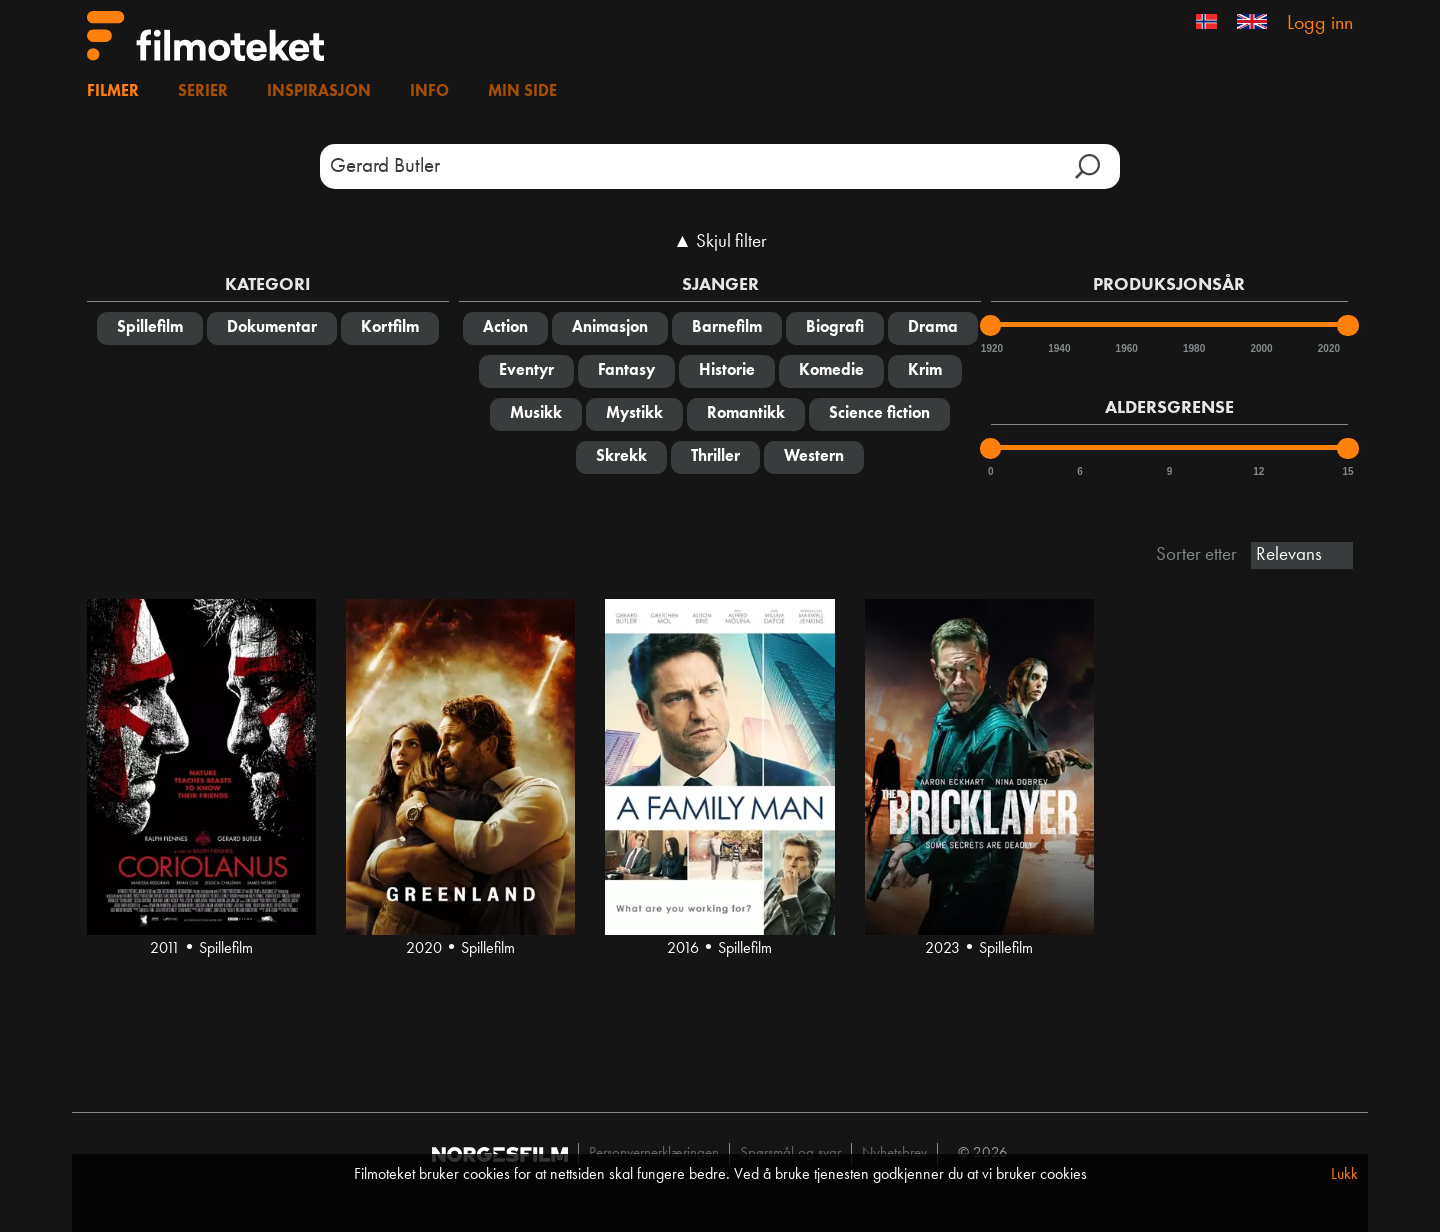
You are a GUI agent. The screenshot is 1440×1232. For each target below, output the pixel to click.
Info (429, 92)
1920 (991, 348)
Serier (203, 92)
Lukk (1344, 1175)
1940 (1058, 348)
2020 (1328, 348)
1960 (1126, 348)
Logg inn (1320, 24)
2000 (1260, 348)
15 (1347, 471)
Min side (522, 92)
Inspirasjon (319, 92)
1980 (1193, 348)
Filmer (113, 92)
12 (1258, 471)
